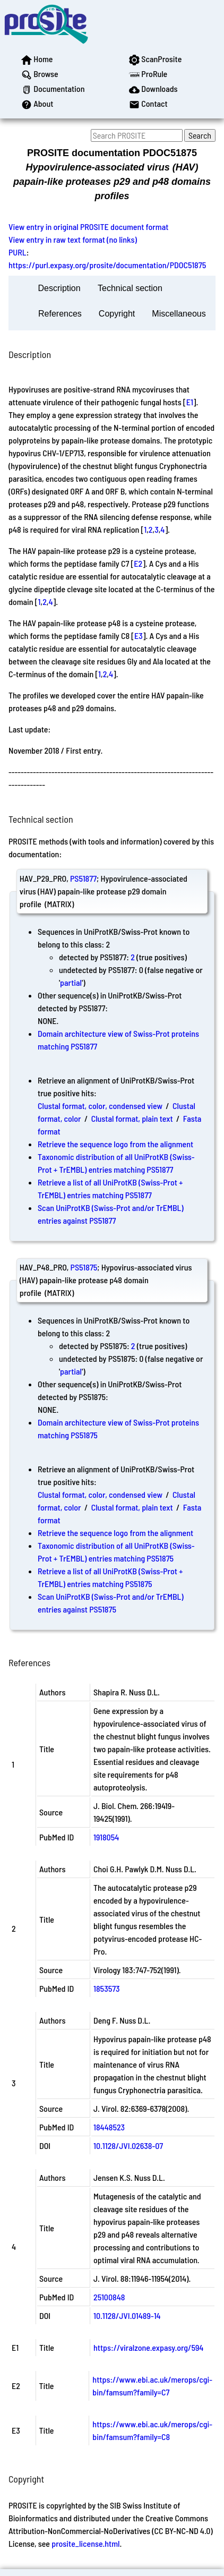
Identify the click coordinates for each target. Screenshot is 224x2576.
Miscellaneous (178, 313)
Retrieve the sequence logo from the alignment (115, 1144)
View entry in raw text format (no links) (72, 239)
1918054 (106, 1837)
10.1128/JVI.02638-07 (128, 2145)
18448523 (109, 2127)
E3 (138, 635)
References (60, 313)
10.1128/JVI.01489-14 (127, 2315)
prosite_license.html (85, 2543)
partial (71, 982)
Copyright (117, 313)
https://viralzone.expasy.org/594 (148, 2347)
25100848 (109, 2297)
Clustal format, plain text (132, 1118)
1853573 (106, 1988)
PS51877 (83, 878)
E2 (138, 563)
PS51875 (84, 1267)
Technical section (130, 288)
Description (59, 288)
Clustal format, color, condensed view (100, 1106)
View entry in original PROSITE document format (88, 226)
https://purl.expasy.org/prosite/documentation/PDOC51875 (107, 265)
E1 (189, 402)
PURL (17, 252)
